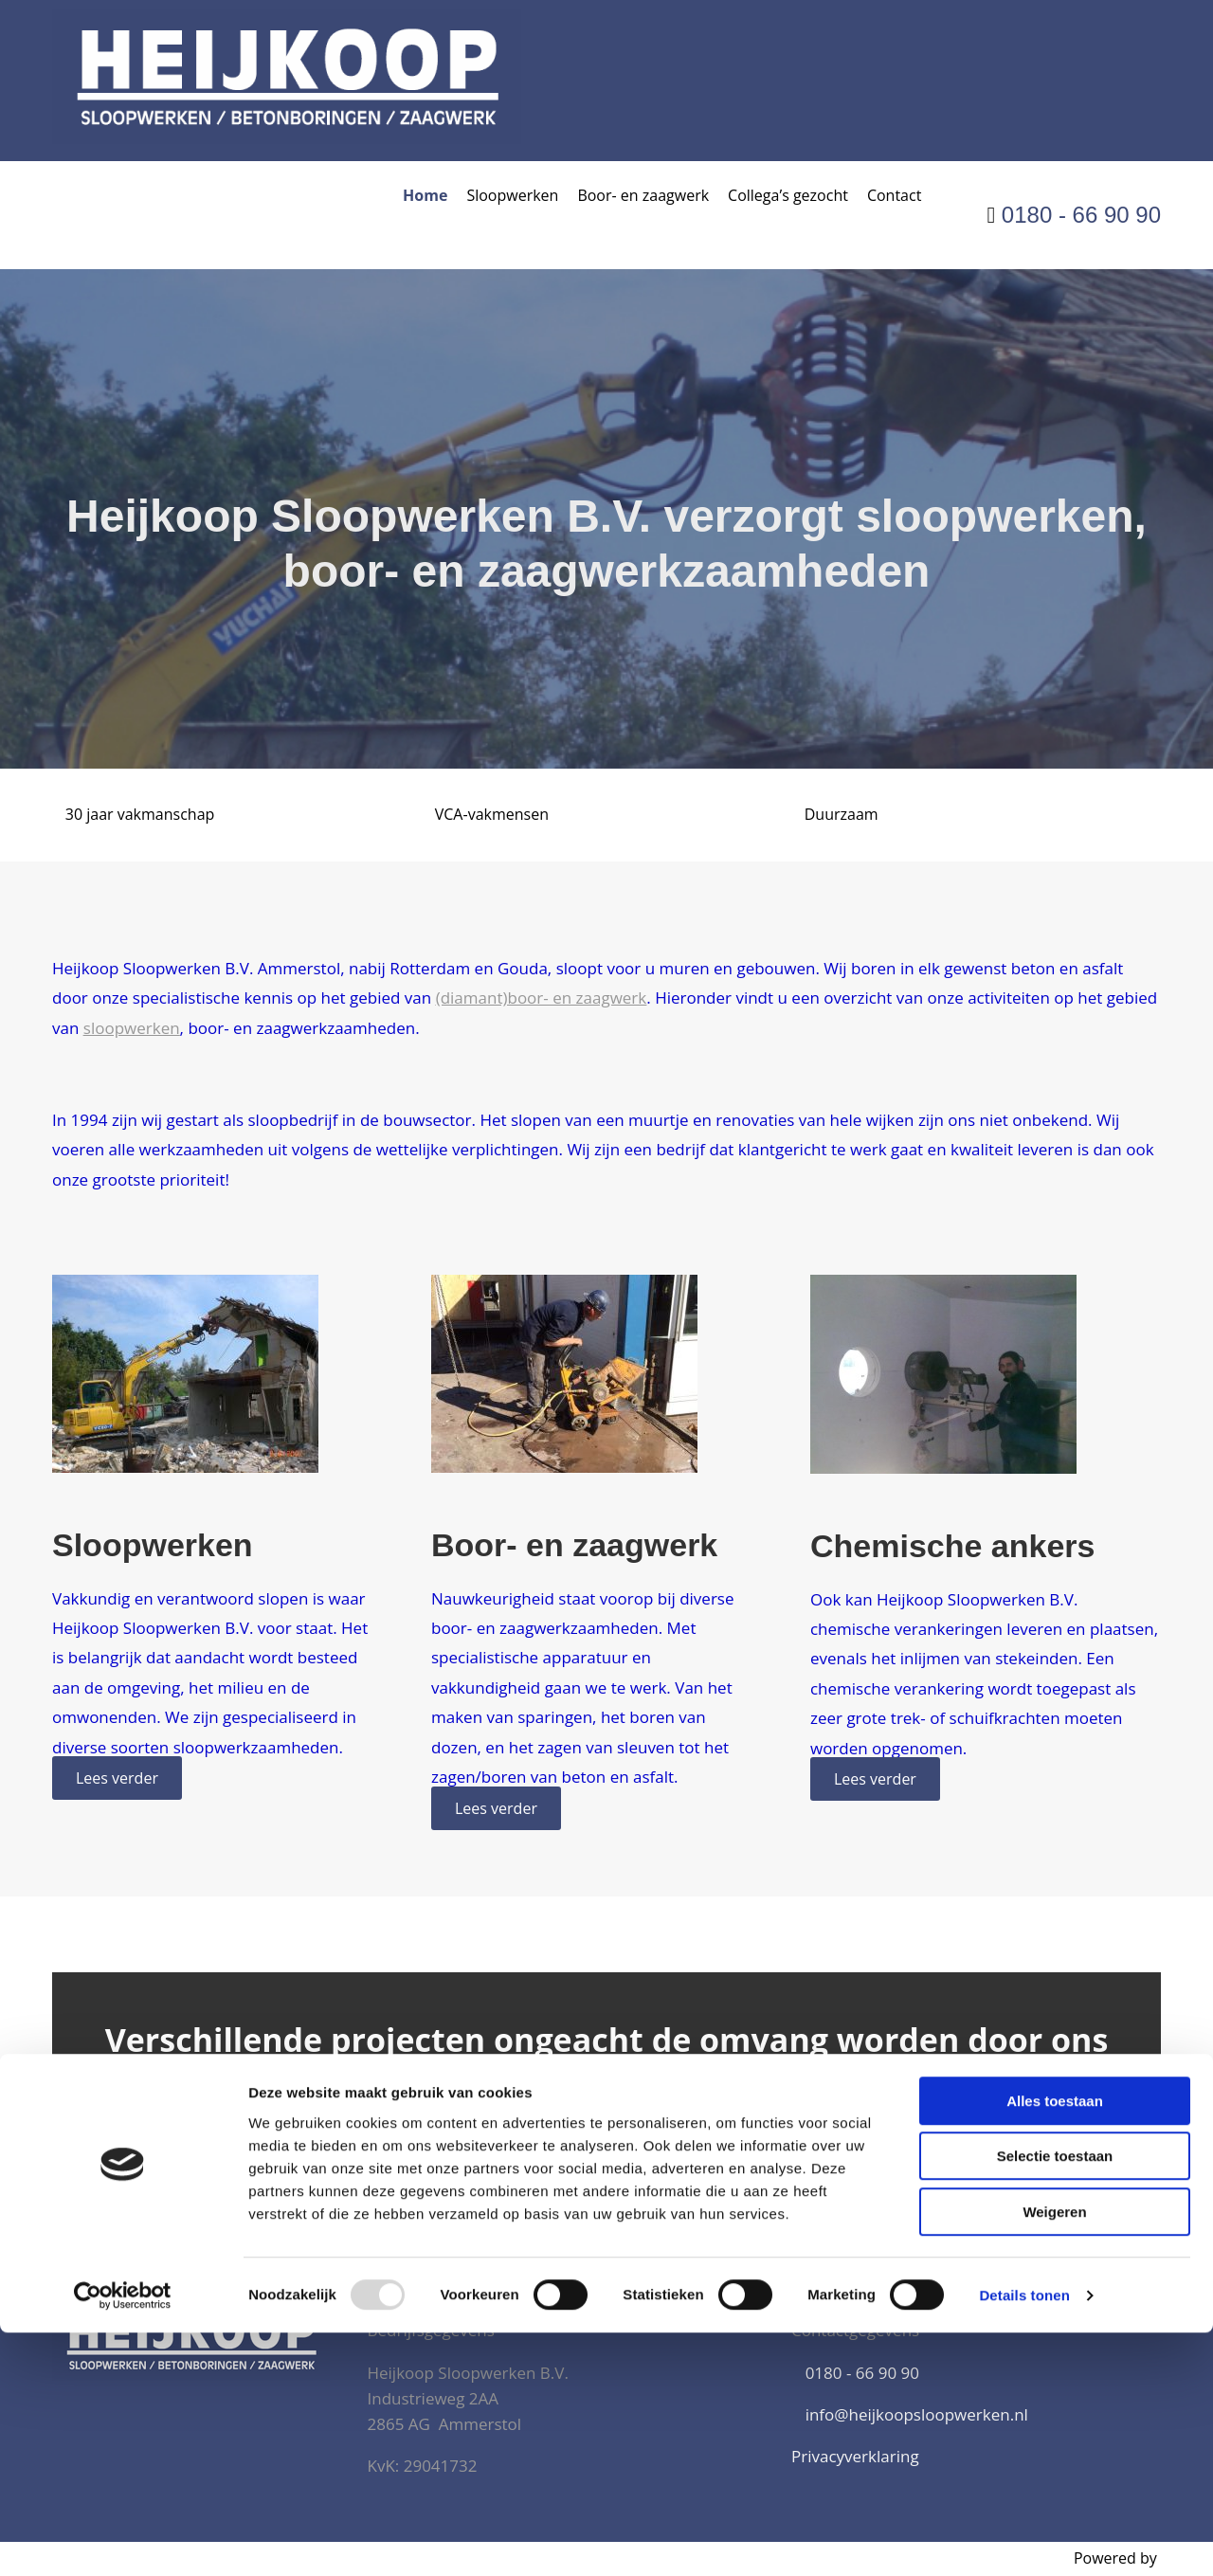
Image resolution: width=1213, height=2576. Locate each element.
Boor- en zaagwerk (643, 195)
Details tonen (1024, 2539)
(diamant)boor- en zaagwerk (541, 997)
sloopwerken (131, 1028)
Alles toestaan (1054, 2344)
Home (425, 195)
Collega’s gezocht (788, 195)
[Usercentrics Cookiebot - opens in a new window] (123, 2539)
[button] (117, 1778)
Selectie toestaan (1055, 2400)
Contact (894, 195)
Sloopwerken (512, 195)
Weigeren (1054, 2455)
